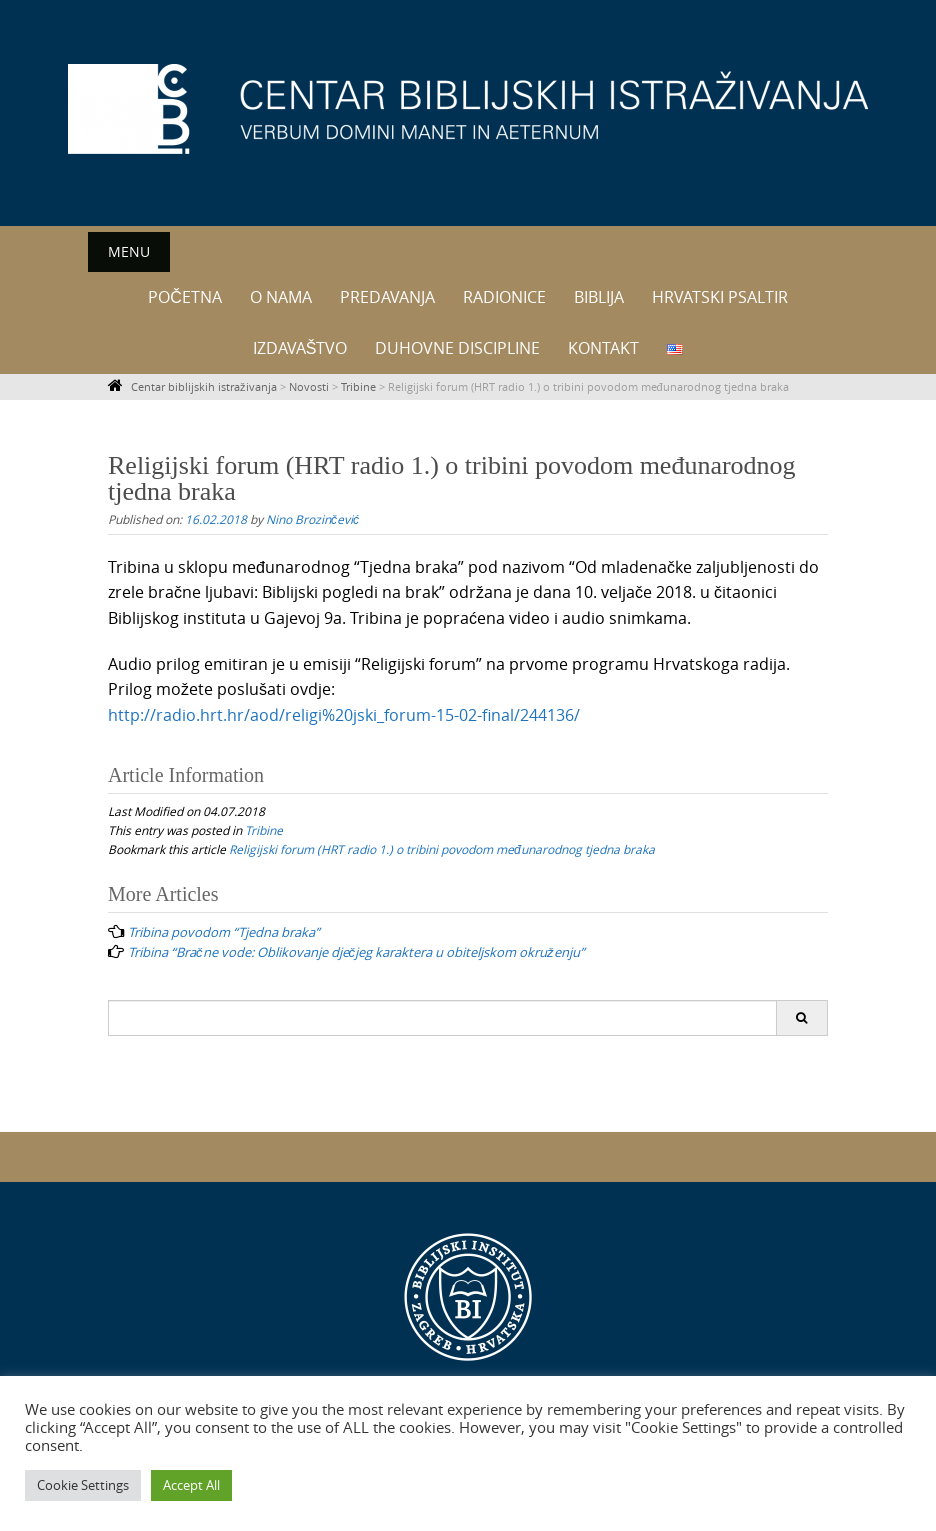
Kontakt (603, 348)
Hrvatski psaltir (720, 297)
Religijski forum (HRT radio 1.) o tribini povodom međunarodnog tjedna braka (442, 849)
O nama (281, 297)
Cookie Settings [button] (83, 1485)
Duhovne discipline (457, 348)
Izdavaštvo (300, 348)
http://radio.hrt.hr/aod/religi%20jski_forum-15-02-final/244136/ (344, 715)
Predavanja (387, 297)
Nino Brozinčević (312, 519)
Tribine (264, 830)
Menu (129, 251)
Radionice (504, 297)
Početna (185, 297)
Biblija (599, 297)
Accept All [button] (191, 1485)
